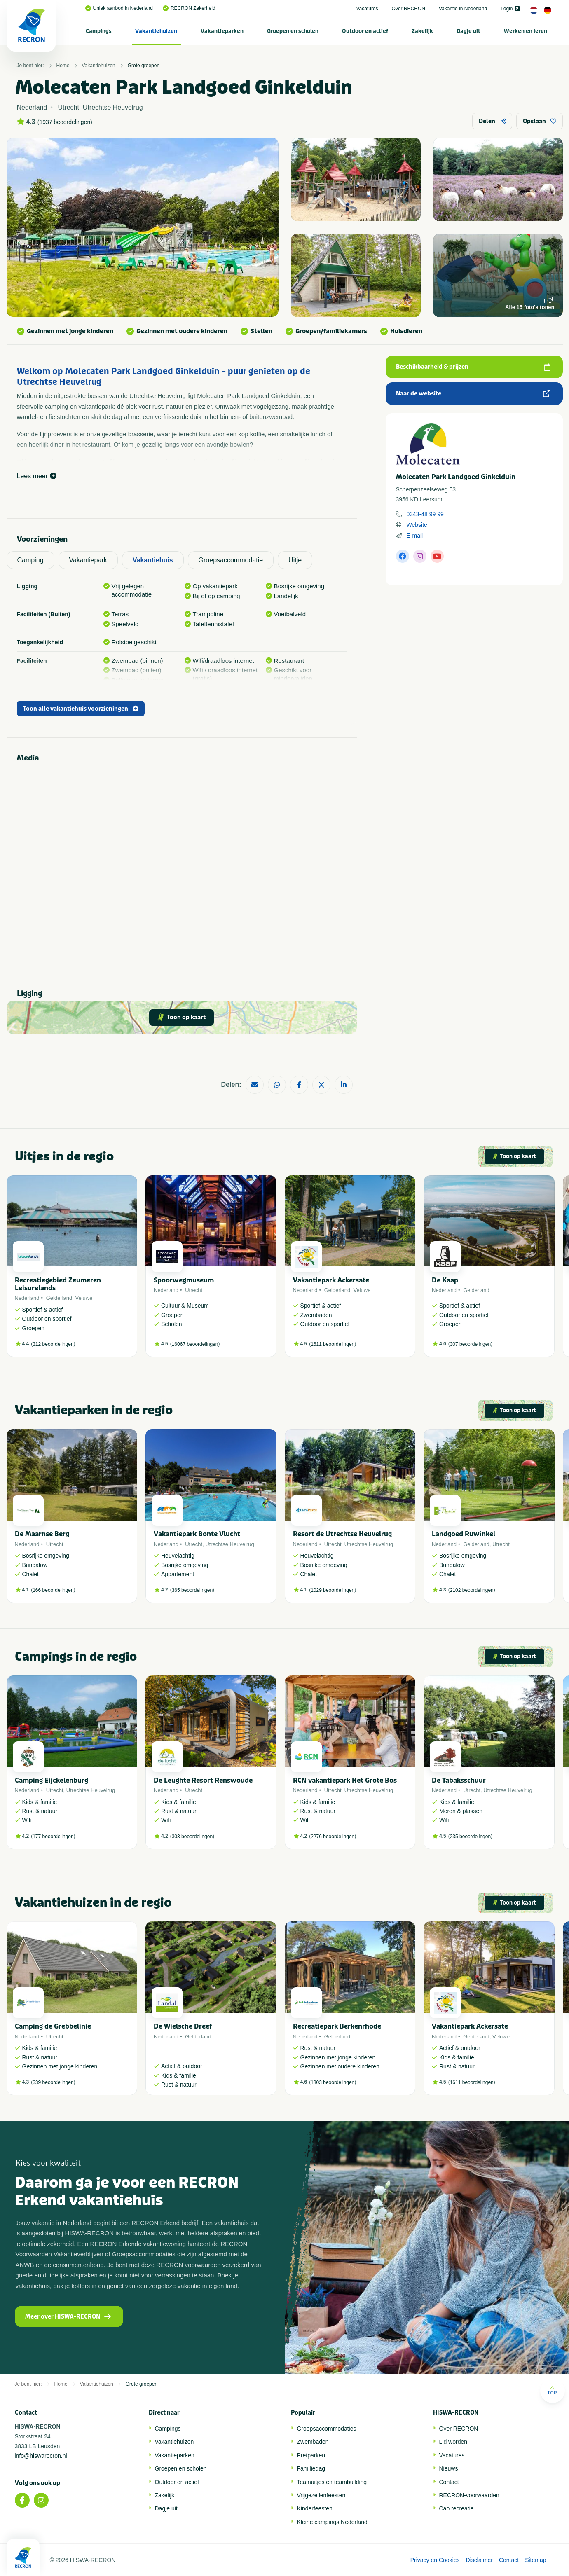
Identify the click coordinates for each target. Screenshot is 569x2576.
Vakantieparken (222, 31)
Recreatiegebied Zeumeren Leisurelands (58, 1284)
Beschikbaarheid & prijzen (473, 367)
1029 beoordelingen (332, 1590)
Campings (99, 31)
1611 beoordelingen (332, 1344)
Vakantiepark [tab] (88, 560)
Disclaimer (479, 2560)
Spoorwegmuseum (184, 1280)
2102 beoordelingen (472, 1590)
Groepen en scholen (292, 31)
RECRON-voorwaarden (469, 2495)
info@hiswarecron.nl (41, 2455)
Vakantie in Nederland (463, 9)
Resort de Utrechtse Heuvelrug (342, 1534)
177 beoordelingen (53, 1836)
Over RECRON (408, 9)
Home (63, 65)
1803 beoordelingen (332, 2082)
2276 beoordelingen (332, 1836)
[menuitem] (99, 30)
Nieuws (448, 2468)
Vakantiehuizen (156, 31)
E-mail (415, 535)
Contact (449, 2482)
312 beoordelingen (53, 1344)
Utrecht (193, 1290)
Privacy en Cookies (435, 2560)
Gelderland (59, 1298)
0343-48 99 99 (425, 514)
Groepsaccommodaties (326, 2428)
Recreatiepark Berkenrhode (337, 2026)
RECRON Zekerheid (189, 8)
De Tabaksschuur (459, 1780)
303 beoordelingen (192, 1836)
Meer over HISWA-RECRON (68, 2317)
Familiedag (311, 2468)
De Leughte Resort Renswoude (203, 1780)
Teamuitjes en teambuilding (332, 2482)
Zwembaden (313, 2441)
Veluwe (84, 1298)
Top (552, 2390)
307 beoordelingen (470, 1344)
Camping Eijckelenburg (51, 1780)
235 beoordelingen (470, 1836)
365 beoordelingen (192, 1590)
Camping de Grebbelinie (53, 2026)
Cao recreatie (456, 2508)
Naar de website (473, 394)
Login (510, 9)
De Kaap (445, 1280)
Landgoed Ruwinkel (463, 1534)
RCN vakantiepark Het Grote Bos (345, 1780)
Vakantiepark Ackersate (331, 1280)
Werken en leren (525, 31)
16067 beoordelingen (195, 1344)
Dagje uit (468, 31)
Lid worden (453, 2441)
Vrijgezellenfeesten (321, 2495)
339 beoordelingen (53, 2082)
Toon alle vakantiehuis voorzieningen (80, 709)
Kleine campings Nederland (332, 2522)
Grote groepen (143, 65)
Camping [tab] (30, 560)
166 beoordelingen (53, 1590)
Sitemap (535, 2560)
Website (417, 525)
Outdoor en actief (365, 31)
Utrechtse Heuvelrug (229, 1544)
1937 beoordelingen (64, 122)
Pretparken (311, 2455)
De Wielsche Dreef (183, 2026)
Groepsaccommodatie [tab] (231, 560)
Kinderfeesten (315, 2508)
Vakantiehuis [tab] (153, 560)
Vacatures (367, 9)
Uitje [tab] (295, 560)
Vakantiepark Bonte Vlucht (197, 1534)
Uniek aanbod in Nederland (119, 8)
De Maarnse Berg (42, 1534)
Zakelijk (422, 31)
